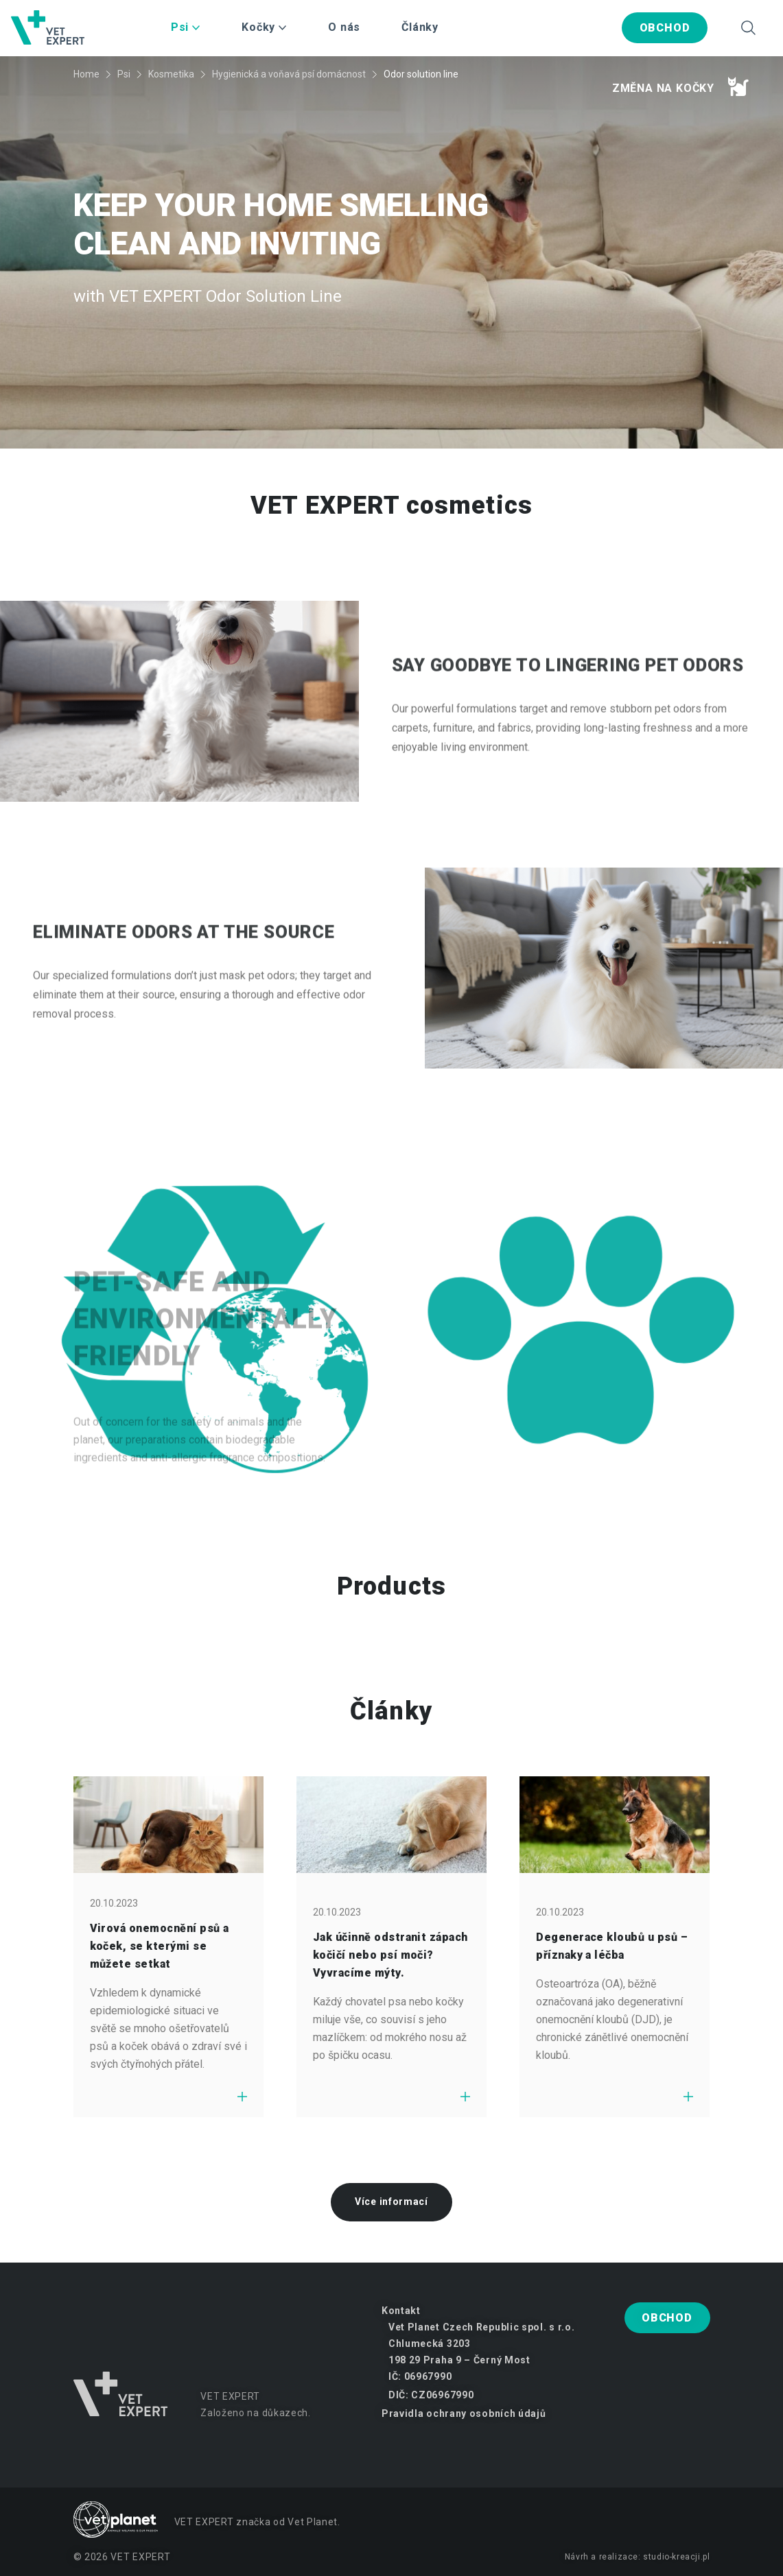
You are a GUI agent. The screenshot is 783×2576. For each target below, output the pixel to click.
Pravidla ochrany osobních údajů (464, 2413)
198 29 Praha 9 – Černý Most (459, 2359)
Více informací (391, 2201)
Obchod (665, 27)
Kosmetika (171, 74)
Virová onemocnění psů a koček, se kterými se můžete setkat (159, 1946)
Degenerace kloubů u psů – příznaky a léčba (612, 1946)
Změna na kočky (680, 86)
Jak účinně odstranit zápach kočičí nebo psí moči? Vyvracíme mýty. (390, 1955)
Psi (123, 74)
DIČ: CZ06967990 (431, 2394)
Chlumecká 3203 (429, 2343)
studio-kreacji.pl (676, 2557)
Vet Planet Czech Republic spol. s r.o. (481, 2327)
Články (420, 27)
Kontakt (401, 2310)
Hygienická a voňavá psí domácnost (289, 74)
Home (86, 74)
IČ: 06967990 (420, 2376)
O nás (344, 27)
